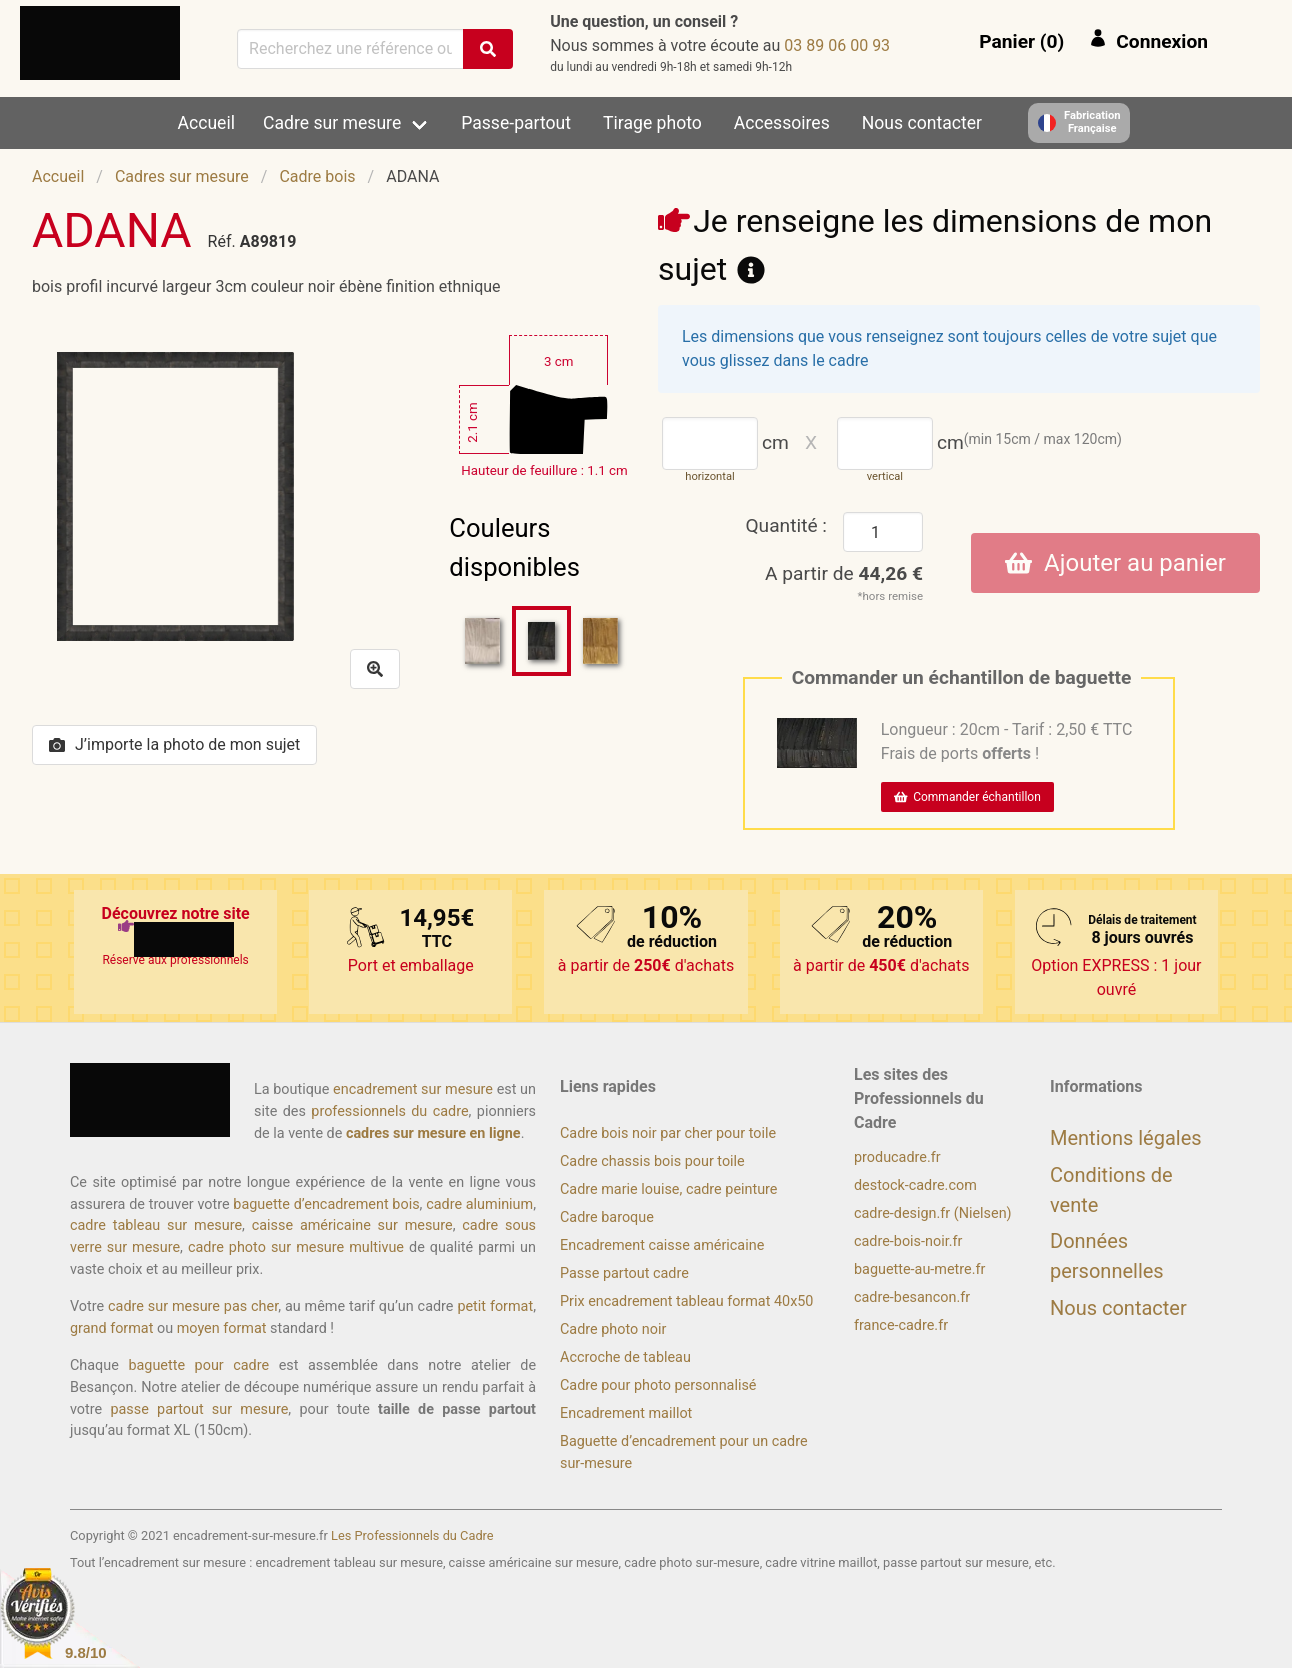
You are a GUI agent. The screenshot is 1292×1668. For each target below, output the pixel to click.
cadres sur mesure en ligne (433, 1133)
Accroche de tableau (625, 1357)
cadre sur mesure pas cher (193, 1306)
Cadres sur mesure (182, 176)
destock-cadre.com (915, 1185)
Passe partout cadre (624, 1273)
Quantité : (786, 525)
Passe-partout (516, 123)
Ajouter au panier (1115, 563)
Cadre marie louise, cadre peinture (668, 1189)
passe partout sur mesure (199, 1409)
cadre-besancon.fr (912, 1297)
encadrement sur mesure (413, 1089)
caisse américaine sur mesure (352, 1225)
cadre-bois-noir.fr (908, 1241)
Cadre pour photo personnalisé (658, 1385)
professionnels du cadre (389, 1111)
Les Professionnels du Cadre (412, 1535)
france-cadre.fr (901, 1325)
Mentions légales (1126, 1138)
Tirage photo (652, 123)
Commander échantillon (967, 797)
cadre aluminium (479, 1204)
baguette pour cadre (198, 1365)
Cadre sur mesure (332, 123)
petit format (495, 1306)
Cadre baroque (607, 1217)
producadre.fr (897, 1157)
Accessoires (782, 123)
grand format (111, 1328)
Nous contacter (922, 123)
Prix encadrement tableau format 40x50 (686, 1301)
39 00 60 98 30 (837, 45)
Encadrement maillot (626, 1413)
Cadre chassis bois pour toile (652, 1161)
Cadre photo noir (613, 1329)
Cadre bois (317, 176)
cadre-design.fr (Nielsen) (933, 1213)
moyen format (222, 1328)
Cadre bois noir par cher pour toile (668, 1133)
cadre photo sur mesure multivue (296, 1247)
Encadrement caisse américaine (662, 1245)
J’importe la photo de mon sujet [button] (174, 744)
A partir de (844, 573)
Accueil (206, 123)
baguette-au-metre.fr (919, 1269)
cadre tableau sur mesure (156, 1225)
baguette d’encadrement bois (326, 1204)
